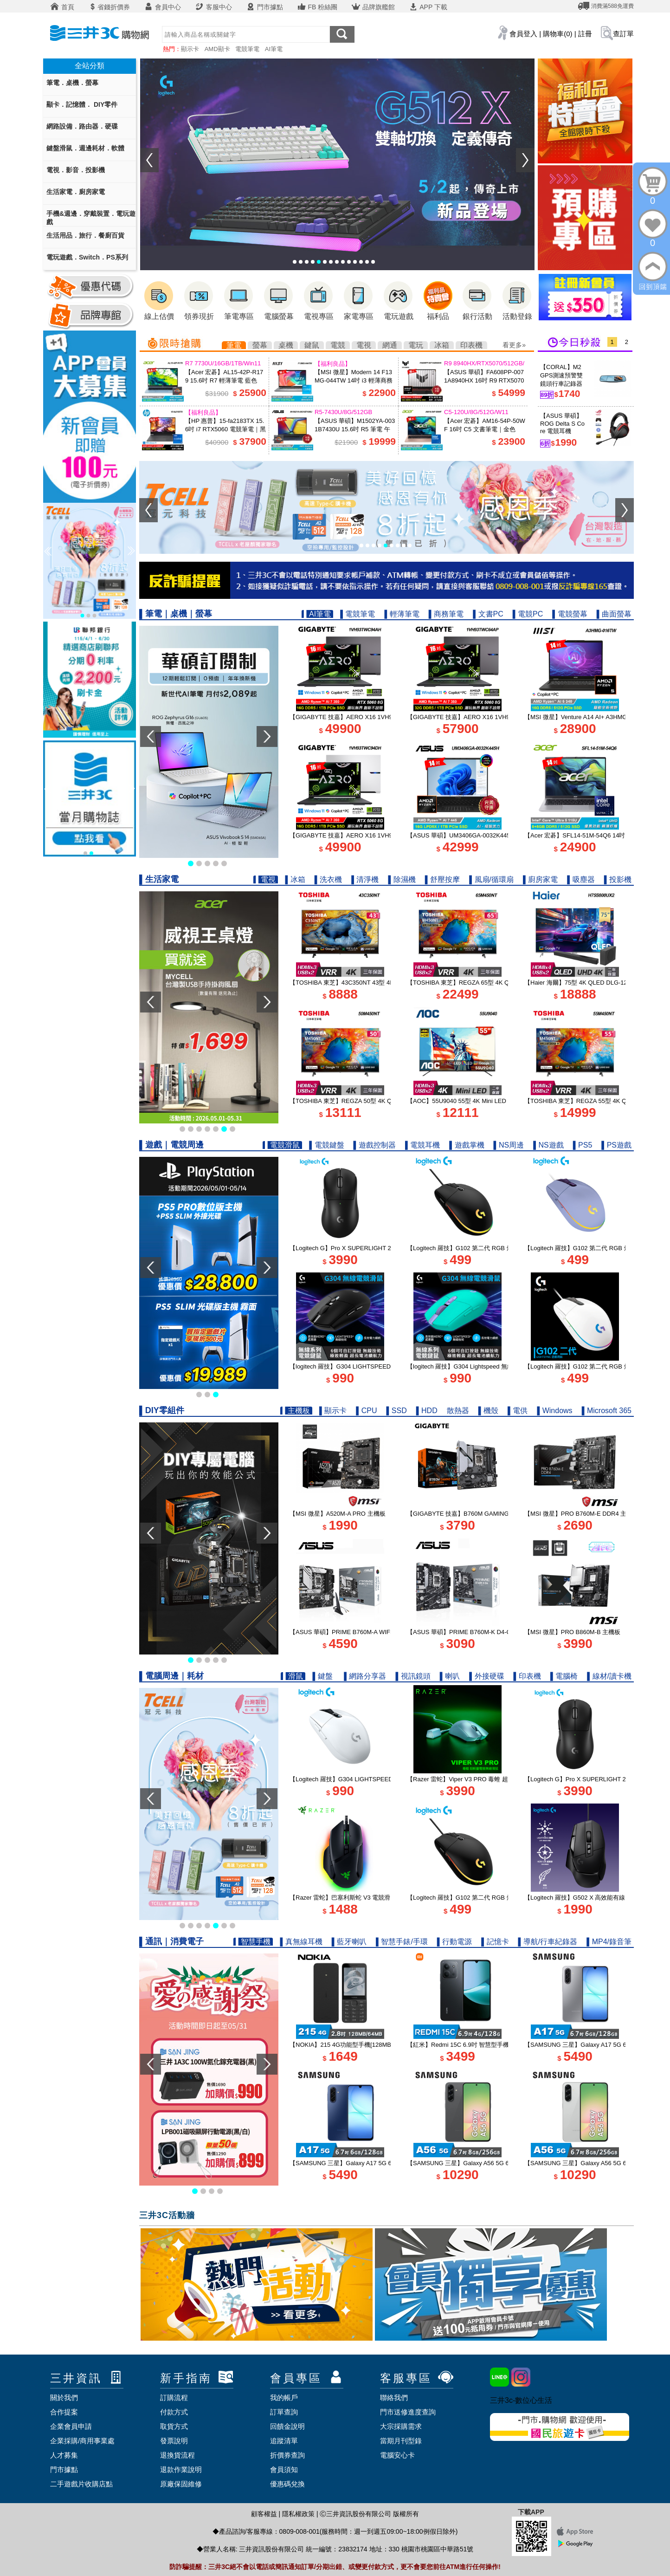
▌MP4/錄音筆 (608, 1942)
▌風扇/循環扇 (491, 879)
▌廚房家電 (540, 879)
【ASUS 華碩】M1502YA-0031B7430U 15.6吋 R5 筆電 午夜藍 (355, 429)
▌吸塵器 (580, 879)
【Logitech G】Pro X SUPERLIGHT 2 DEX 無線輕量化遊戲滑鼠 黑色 (382, 1248)
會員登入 (523, 34)
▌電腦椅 (564, 1676)
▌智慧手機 (253, 1942)
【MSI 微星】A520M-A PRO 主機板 (338, 1513)
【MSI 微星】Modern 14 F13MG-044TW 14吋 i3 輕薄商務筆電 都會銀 (354, 380)
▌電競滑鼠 (282, 1145)
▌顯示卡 (333, 1411)
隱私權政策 (298, 2514)
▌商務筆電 (446, 614)
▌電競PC (528, 614)
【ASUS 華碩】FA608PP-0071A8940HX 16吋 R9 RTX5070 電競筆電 (484, 380)
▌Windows (554, 1411)
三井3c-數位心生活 (521, 2400)
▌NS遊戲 (548, 1145)
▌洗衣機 (328, 879)
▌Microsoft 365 (606, 1411)
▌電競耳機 (422, 1145)
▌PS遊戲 (616, 1145)
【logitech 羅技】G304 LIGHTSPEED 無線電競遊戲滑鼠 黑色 (372, 1366)
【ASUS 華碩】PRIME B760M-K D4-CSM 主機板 (473, 1632)
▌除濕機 (402, 879)
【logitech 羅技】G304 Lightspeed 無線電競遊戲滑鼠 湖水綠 (488, 1366)
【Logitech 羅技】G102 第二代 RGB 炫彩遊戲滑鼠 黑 (478, 1248)
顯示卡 (190, 48)
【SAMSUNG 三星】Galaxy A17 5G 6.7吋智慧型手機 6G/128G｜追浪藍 (386, 2163)
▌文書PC (488, 614)
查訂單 (623, 34)
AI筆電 (274, 48)
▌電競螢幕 (569, 614)
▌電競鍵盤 (326, 1145)
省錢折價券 (109, 7)
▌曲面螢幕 (614, 614)
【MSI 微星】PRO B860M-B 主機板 (572, 1632)
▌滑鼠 (293, 1676)
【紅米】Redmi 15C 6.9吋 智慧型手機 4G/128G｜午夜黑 (483, 2044)
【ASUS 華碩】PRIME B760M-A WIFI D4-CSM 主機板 (363, 1632)
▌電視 (266, 879)
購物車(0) (557, 34)
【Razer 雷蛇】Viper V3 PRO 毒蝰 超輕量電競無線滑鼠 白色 (488, 1779)
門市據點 (264, 7)
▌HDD (427, 1411)
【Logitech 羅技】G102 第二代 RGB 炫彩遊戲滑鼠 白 (596, 1366)
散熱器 (458, 1411)
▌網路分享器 (365, 1676)
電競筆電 (247, 48)
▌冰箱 (295, 879)
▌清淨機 (365, 879)
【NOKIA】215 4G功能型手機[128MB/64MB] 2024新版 (364, 2044)
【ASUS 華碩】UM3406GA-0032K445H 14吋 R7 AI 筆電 (483, 835)
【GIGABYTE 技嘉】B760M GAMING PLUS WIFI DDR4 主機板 (493, 1513)
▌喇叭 (450, 1676)
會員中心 (162, 7)
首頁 (62, 7)
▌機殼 (488, 1411)
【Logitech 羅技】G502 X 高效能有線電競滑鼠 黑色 (593, 1897)
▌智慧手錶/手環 (402, 1942)
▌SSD (396, 1411)
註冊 (585, 34)
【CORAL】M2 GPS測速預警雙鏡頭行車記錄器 (561, 375)
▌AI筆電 (317, 614)
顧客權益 (264, 2514)
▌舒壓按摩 (442, 879)
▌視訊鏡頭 (413, 1676)
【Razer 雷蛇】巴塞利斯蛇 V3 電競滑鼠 (343, 1897)
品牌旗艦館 (373, 7)
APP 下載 (428, 7)
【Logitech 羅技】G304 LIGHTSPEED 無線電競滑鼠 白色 (367, 1779)
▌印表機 (527, 1676)
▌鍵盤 (323, 1676)
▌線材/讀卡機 (609, 1676)
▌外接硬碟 (486, 1676)
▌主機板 (296, 1411)
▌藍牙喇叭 (349, 1942)
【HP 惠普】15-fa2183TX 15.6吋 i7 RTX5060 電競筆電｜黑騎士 (225, 429)
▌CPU (366, 1411)
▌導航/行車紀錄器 (548, 1942)
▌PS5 (583, 1145)
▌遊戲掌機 (466, 1145)
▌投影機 (617, 879)
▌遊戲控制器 (375, 1145)
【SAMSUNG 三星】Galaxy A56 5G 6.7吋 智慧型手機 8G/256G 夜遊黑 (502, 2163)
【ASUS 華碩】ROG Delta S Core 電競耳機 (562, 423)
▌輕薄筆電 (402, 614)
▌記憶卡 (495, 1942)
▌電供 (518, 1411)
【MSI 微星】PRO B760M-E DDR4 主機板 (581, 1513)
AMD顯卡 (217, 48)
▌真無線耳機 (301, 1942)
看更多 (512, 345)
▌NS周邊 (509, 1145)
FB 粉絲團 (317, 7)
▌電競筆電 (357, 614)
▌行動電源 (454, 1942)
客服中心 (213, 7)
